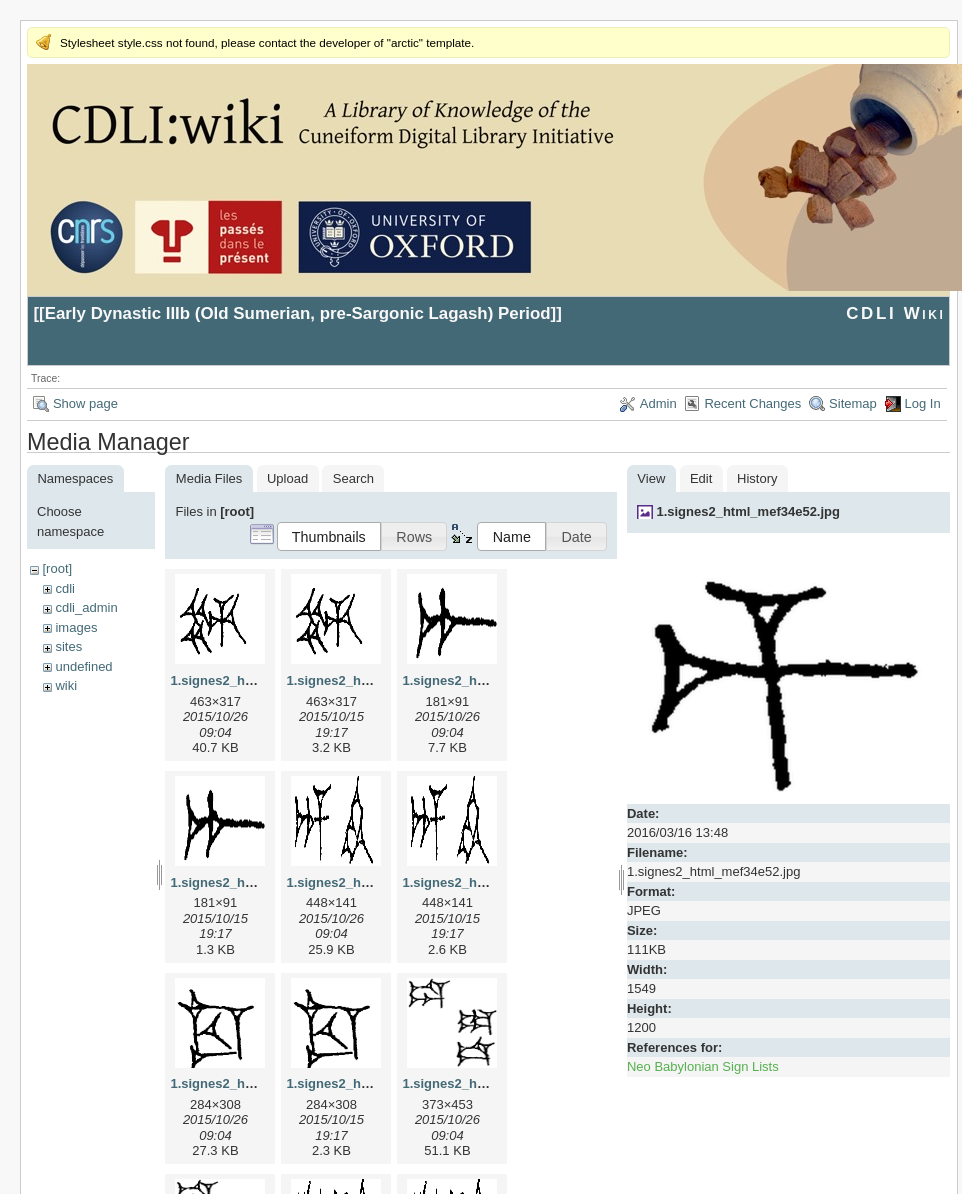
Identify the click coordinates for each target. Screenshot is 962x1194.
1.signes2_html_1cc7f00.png (374, 1083)
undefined (83, 666)
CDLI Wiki (895, 313)
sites (68, 646)
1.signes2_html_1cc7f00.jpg (256, 1083)
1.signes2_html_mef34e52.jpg (748, 511)
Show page (85, 403)
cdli (65, 588)
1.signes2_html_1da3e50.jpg (490, 1083)
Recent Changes (752, 403)
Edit (701, 478)
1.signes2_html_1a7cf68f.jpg (490, 680)
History (757, 478)
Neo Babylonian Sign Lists (703, 1066)
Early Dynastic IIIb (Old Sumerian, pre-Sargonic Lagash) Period (298, 313)
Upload (287, 478)
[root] (57, 568)
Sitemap (853, 403)
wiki (66, 685)
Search (353, 478)
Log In (923, 403)
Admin (658, 403)
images (76, 627)
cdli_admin (86, 607)
